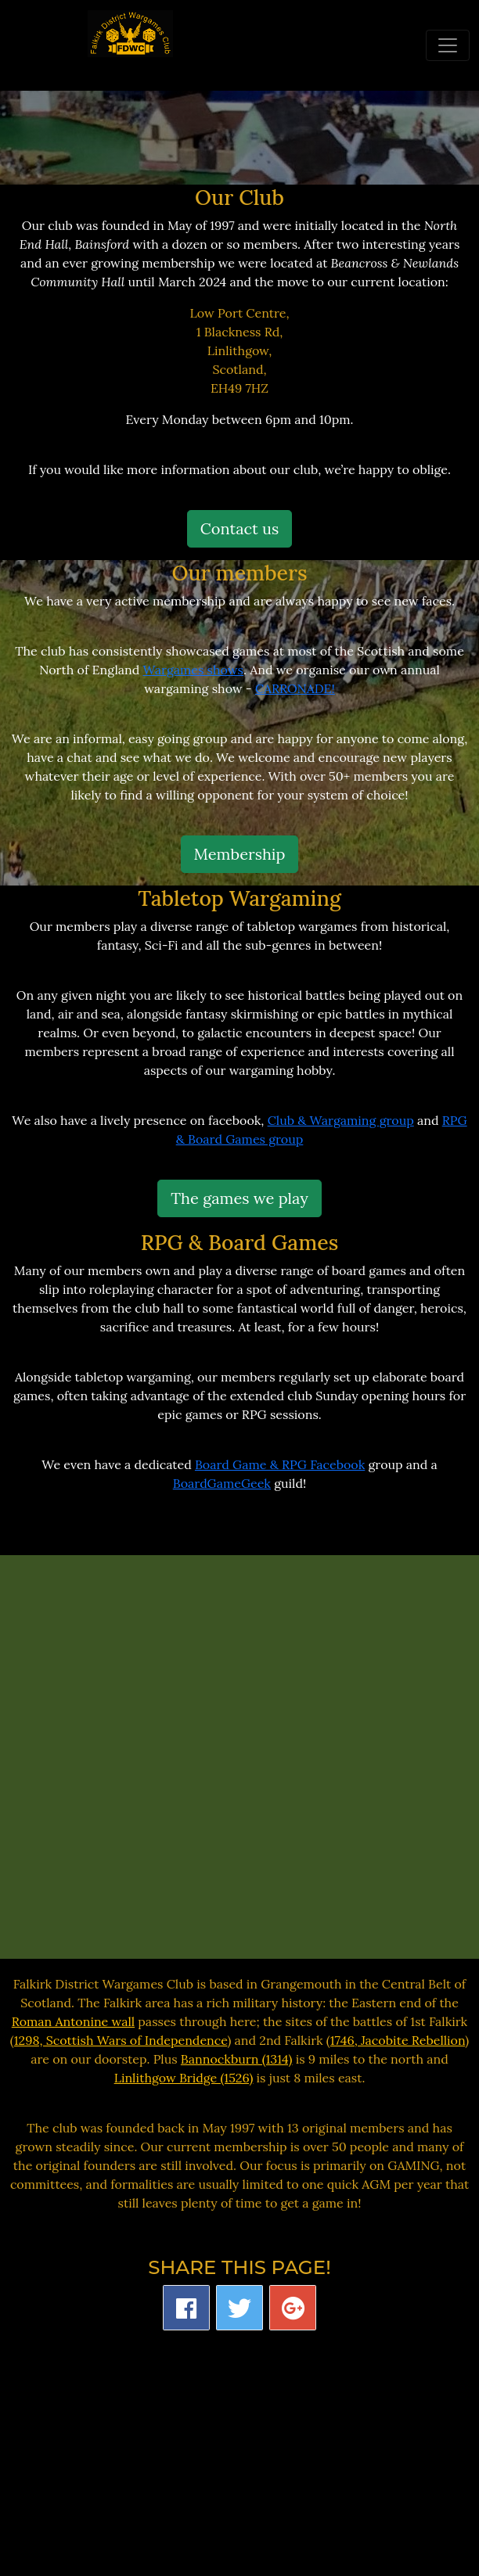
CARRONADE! (295, 688)
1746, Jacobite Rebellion (398, 2040)
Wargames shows (193, 669)
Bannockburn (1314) (237, 2059)
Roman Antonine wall (73, 2021)
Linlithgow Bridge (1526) (184, 2078)
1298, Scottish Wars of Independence (121, 2040)
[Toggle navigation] (448, 45)
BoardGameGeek (222, 1483)
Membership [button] (240, 854)
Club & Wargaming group (341, 1120)
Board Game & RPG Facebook (280, 1464)
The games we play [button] (239, 1198)
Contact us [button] (239, 528)
